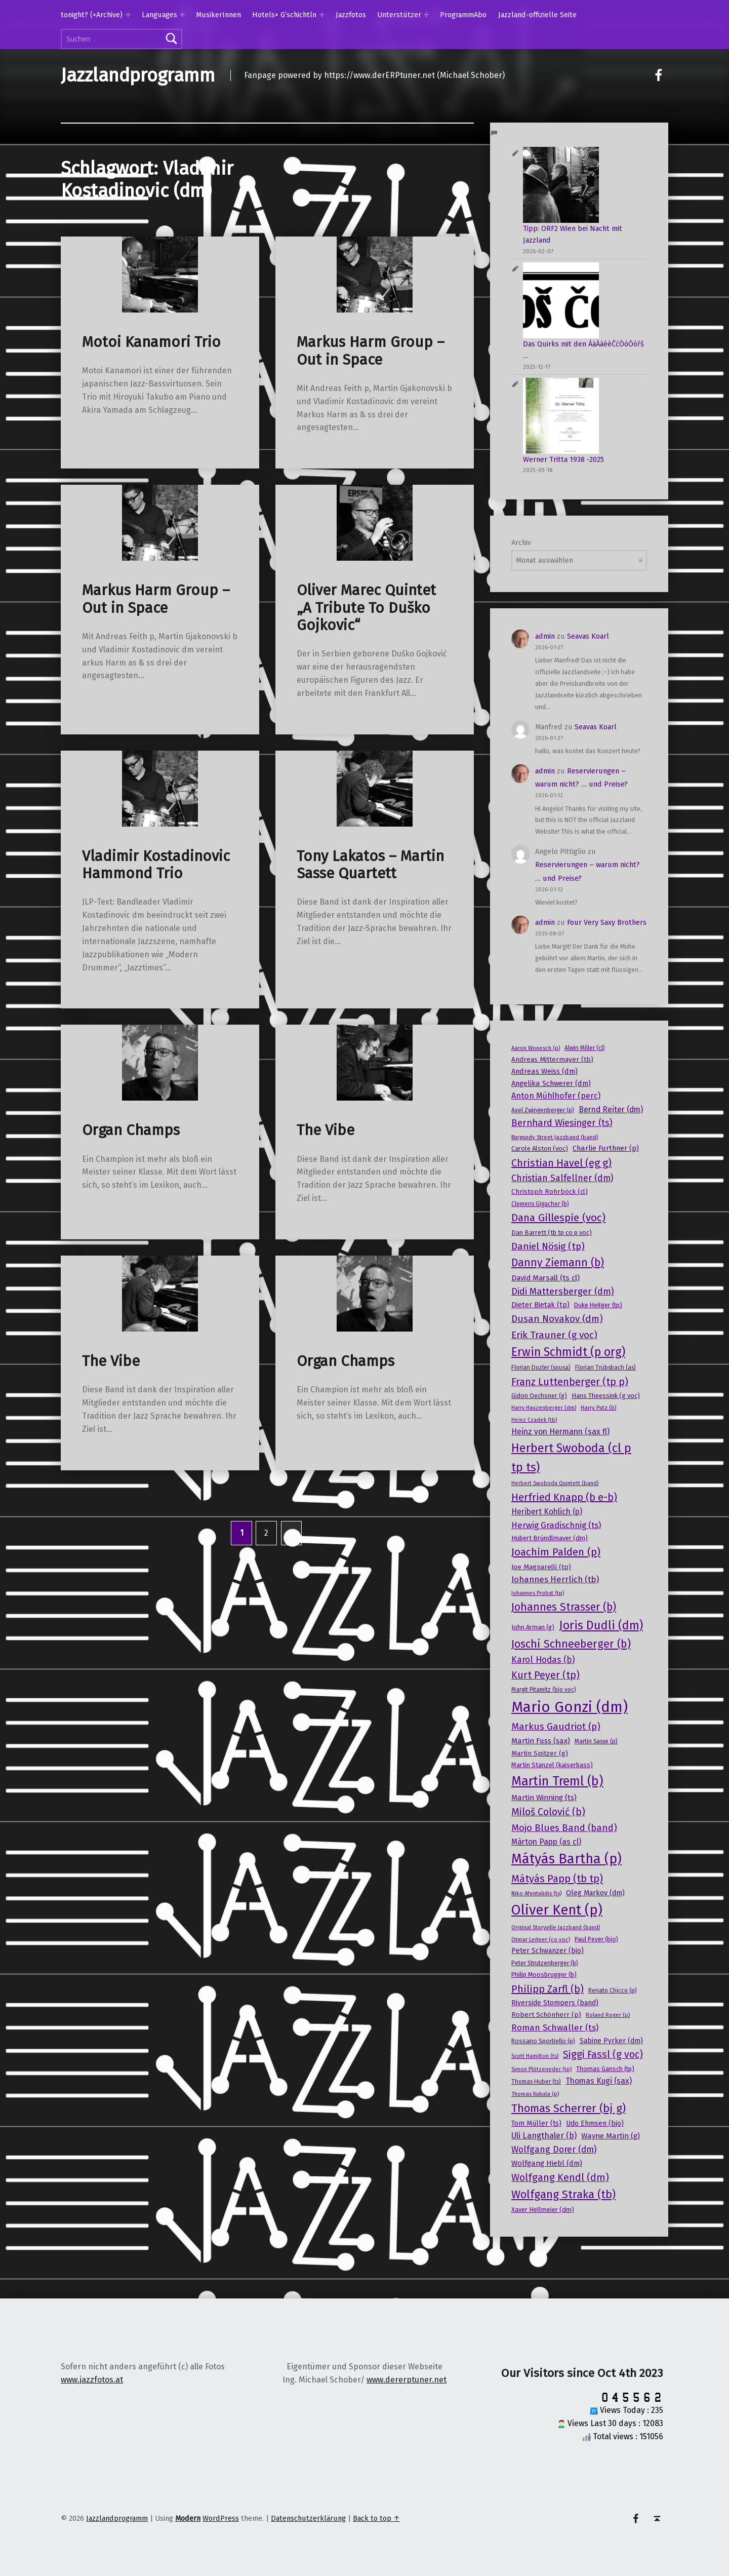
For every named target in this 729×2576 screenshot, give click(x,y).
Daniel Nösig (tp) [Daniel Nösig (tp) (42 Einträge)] (548, 1246)
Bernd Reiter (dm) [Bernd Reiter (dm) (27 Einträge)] (611, 1109)
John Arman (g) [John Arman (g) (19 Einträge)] (532, 1627)
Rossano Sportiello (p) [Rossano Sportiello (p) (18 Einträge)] (543, 2041)
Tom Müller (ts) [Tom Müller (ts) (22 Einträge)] (536, 2123)
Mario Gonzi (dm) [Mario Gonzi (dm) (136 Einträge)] (569, 1707)
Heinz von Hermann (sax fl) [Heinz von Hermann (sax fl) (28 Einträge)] (560, 1431)
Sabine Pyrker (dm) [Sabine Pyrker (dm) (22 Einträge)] (611, 2041)
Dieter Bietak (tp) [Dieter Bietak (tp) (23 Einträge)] (540, 1305)
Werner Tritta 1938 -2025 (563, 459)
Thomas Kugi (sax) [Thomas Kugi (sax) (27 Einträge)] (598, 2081)
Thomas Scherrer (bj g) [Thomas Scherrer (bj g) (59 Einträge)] (568, 2108)
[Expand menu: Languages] (182, 14)
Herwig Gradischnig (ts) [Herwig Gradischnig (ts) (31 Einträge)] (556, 1525)
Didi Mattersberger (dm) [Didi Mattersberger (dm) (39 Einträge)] (562, 1291)
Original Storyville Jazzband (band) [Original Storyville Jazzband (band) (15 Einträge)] (555, 1927)
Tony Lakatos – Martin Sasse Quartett (370, 864)
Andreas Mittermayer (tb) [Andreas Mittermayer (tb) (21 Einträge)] (552, 1059)
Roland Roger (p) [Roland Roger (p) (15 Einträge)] (608, 2015)
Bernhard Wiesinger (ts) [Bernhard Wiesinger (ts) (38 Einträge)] (562, 1122)
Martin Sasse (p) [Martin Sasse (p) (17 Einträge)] (596, 1741)
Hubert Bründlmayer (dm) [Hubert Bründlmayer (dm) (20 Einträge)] (549, 1538)
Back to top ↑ (376, 2518)
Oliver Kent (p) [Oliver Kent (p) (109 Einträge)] (556, 1909)
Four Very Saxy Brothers (606, 922)
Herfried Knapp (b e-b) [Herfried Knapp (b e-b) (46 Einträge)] (564, 1497)
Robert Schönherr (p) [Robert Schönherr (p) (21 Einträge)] (546, 2014)
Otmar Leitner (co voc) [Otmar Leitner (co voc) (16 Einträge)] (540, 1939)
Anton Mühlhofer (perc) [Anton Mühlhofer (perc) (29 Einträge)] (555, 1096)
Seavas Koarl (588, 636)
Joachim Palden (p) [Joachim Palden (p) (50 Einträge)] (555, 1552)
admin (545, 636)
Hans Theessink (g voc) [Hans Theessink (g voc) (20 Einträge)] (606, 1395)
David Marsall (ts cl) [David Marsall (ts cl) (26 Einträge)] (545, 1277)
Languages (159, 14)
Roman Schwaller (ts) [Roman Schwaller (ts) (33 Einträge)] (554, 2027)
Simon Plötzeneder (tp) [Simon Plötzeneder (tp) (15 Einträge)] (541, 2069)
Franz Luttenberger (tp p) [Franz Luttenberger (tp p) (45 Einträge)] (569, 1382)
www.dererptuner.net (407, 2380)
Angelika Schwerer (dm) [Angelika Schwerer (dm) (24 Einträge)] (551, 1083)
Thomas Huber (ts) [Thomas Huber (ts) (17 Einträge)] (536, 2081)
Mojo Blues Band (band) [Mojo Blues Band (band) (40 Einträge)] (564, 1827)
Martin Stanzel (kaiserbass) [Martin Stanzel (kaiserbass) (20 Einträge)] (552, 1765)
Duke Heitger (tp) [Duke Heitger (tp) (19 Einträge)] (598, 1305)
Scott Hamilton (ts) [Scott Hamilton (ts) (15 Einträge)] (534, 2056)
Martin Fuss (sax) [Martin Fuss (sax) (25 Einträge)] (540, 1740)
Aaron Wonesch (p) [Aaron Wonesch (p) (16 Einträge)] (535, 1047)
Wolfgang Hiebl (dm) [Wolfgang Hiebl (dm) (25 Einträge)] (546, 2163)
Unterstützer (399, 14)
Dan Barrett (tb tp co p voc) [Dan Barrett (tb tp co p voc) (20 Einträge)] (551, 1232)
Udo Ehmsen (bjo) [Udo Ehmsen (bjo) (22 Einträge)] (595, 2123)
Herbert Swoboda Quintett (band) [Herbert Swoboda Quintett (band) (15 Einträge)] (554, 1483)
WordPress (220, 2518)
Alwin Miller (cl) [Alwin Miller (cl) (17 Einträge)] (584, 1047)
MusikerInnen (218, 14)
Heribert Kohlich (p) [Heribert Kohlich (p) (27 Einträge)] (546, 1511)
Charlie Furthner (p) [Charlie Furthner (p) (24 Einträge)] (606, 1148)
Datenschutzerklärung (308, 2518)
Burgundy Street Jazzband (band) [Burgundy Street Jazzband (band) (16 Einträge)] (554, 1137)
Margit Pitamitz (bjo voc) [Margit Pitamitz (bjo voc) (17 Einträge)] (543, 1689)
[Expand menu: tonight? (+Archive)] (128, 14)
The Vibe (325, 1130)
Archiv (521, 542)
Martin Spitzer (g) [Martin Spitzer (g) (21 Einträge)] (539, 1753)
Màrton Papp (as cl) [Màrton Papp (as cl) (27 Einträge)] (546, 1842)
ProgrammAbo (463, 14)
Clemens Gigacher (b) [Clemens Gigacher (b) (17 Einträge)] (540, 1203)
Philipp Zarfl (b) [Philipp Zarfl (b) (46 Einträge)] (547, 1989)
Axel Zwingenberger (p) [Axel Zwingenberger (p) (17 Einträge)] (542, 1110)
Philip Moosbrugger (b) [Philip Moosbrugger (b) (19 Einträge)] (544, 1974)
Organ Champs (131, 1130)
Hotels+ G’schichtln (284, 14)
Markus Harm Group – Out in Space (370, 350)
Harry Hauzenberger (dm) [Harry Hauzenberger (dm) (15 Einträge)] (543, 1407)
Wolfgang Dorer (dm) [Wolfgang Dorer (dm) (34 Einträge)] (553, 2149)
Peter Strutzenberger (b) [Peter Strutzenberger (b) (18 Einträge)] (544, 1963)
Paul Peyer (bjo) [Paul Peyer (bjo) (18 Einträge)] (596, 1939)
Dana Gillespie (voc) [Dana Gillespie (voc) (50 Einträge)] (558, 1218)
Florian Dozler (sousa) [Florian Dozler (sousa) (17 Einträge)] (541, 1367)
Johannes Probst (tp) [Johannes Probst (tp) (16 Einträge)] (537, 1592)
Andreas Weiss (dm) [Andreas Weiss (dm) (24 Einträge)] (544, 1071)
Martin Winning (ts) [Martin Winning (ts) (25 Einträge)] (544, 1797)
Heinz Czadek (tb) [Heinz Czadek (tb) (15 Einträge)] (534, 1420)
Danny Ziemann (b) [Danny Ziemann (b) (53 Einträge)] (557, 1262)
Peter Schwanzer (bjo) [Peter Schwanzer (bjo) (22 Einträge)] (547, 1950)
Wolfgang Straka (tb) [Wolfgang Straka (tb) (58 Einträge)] (563, 2194)
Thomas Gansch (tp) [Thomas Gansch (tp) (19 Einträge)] (605, 2069)
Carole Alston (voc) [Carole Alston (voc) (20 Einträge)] (539, 1148)
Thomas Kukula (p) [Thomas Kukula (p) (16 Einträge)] (535, 2093)
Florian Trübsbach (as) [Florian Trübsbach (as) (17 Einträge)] (605, 1367)
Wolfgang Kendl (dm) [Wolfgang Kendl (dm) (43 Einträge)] (560, 2177)
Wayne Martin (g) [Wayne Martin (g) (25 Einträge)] (610, 2135)
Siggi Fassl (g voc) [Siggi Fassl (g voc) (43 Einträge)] (603, 2054)
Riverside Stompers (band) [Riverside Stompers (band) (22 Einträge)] (554, 2003)
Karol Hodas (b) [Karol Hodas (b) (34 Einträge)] (543, 1660)
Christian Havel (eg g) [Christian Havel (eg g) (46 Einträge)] (561, 1163)
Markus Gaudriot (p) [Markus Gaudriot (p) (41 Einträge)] (555, 1726)
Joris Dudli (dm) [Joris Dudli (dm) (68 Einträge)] (601, 1625)
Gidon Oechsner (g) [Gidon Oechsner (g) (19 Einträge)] (539, 1395)
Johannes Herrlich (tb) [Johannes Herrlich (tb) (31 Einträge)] (555, 1579)
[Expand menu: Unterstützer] (426, 14)
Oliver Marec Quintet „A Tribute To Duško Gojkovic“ (366, 607)
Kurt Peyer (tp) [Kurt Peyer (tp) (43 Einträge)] (545, 1675)
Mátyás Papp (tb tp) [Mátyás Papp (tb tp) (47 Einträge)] (557, 1878)
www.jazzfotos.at (92, 2380)
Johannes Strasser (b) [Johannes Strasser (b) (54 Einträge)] (563, 1607)
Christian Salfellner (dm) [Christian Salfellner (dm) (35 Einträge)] (562, 1178)
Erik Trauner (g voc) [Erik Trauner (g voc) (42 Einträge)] (554, 1335)
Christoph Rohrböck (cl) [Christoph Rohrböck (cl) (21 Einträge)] (549, 1191)
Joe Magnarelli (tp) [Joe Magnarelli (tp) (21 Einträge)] (541, 1567)
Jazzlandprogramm (138, 75)
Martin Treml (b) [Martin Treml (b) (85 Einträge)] (557, 1781)
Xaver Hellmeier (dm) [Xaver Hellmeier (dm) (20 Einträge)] (542, 2209)
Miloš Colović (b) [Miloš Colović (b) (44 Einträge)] (548, 1812)
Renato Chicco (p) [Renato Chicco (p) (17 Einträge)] (612, 1990)
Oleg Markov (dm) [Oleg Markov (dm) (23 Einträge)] (595, 1893)
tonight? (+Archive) (92, 14)
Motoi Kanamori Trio (151, 342)
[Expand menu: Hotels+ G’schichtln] (322, 14)
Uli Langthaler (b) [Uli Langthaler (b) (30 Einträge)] (544, 2135)
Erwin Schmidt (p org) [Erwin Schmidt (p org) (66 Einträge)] (568, 1352)
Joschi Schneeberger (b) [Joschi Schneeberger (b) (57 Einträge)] (571, 1644)
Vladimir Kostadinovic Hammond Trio (156, 864)
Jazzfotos (351, 14)
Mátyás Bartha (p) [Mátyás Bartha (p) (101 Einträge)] (566, 1859)
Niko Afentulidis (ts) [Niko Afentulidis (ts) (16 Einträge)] (536, 1893)
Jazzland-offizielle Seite (537, 14)
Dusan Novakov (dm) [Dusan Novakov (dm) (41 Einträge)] (557, 1318)
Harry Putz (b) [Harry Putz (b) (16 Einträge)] (598, 1407)
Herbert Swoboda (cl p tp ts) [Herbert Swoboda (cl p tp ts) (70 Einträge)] (571, 1457)
